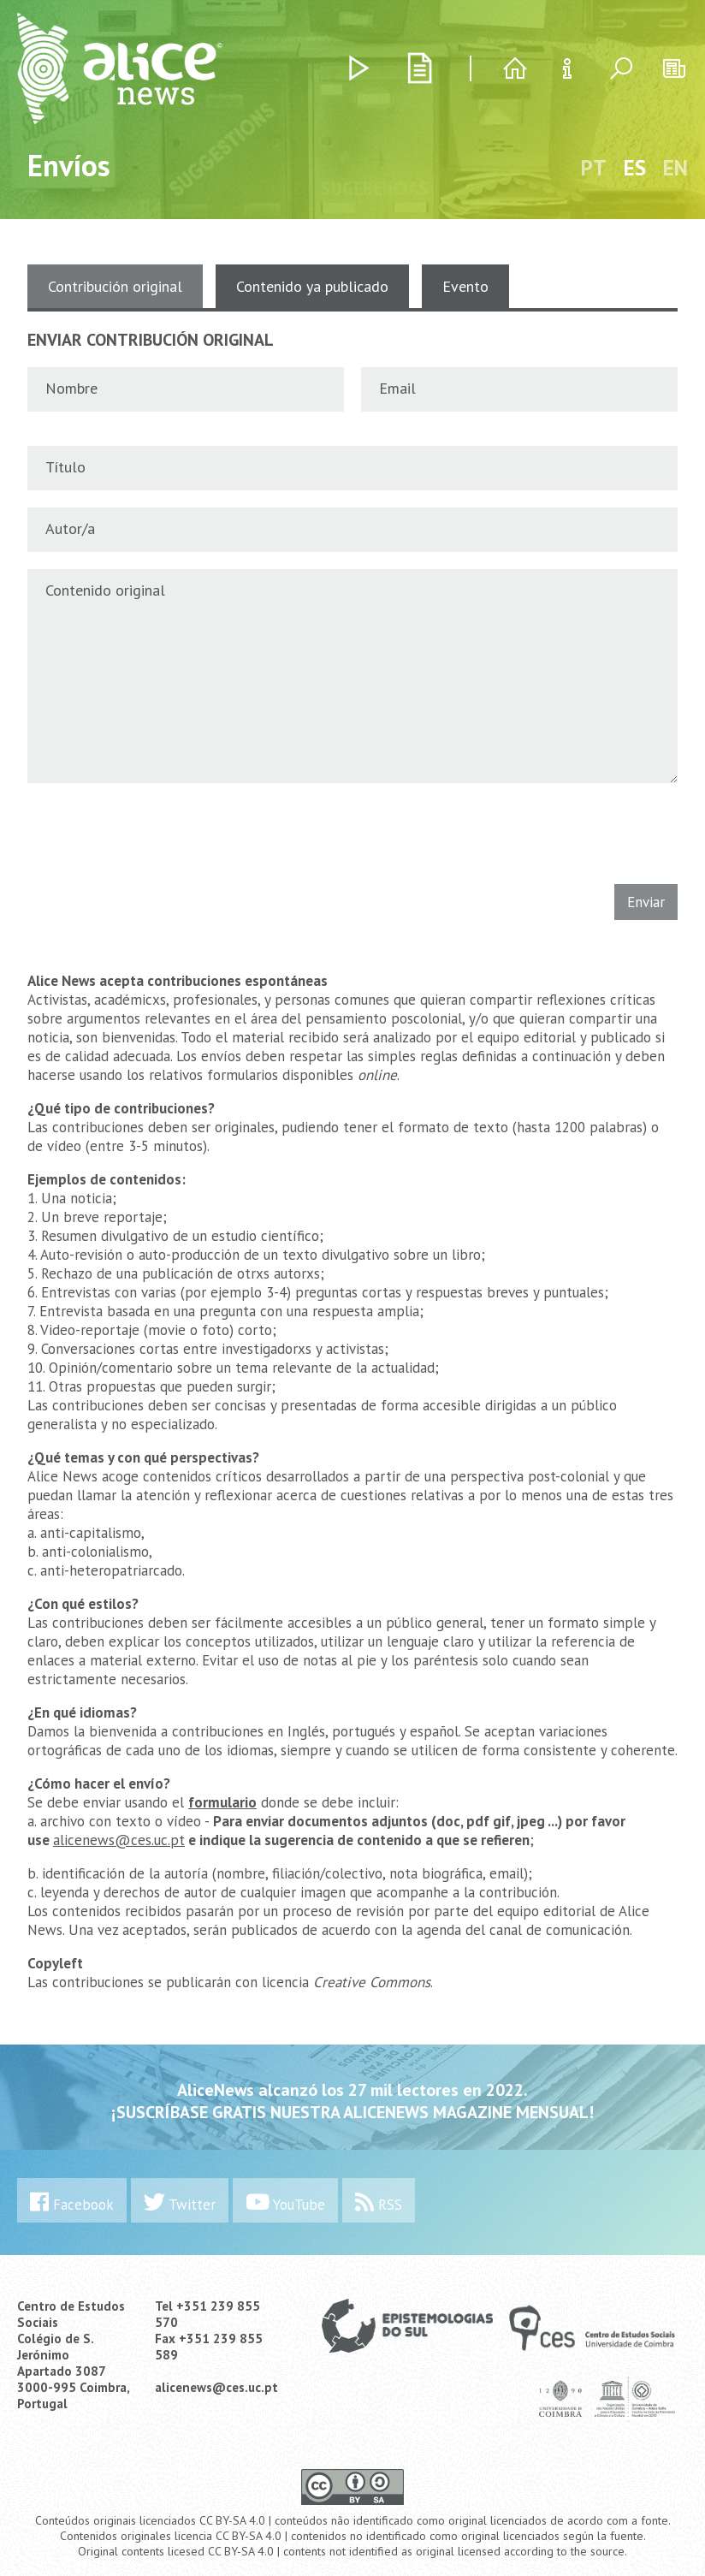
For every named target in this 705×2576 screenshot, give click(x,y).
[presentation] (144, 830)
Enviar (646, 902)
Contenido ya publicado (312, 286)
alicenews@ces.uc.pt (119, 1840)
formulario (222, 1802)
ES (635, 167)
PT (594, 167)
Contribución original (115, 286)
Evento (465, 286)
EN (675, 167)
